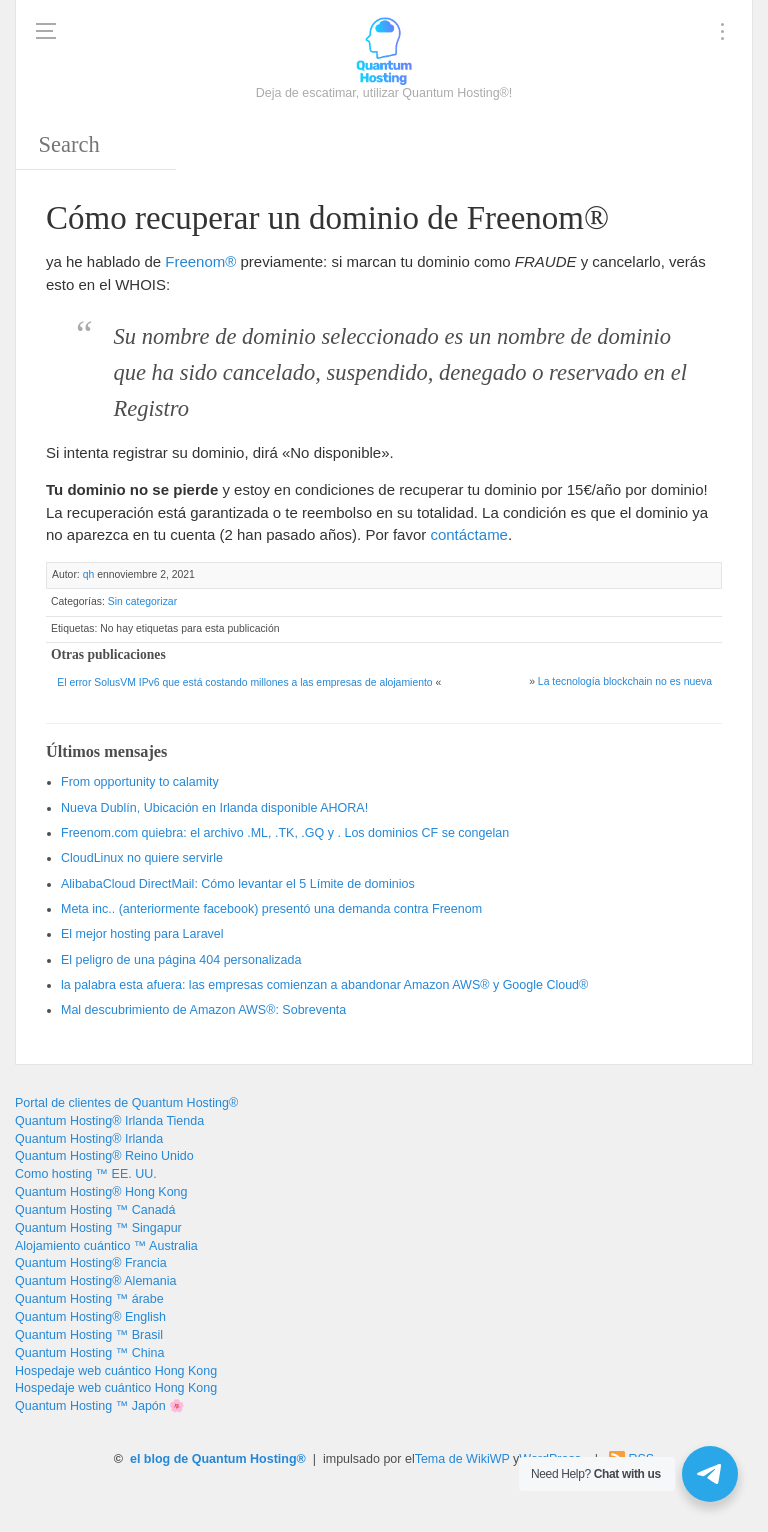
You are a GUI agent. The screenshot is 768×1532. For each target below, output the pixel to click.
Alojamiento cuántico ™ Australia (106, 1246)
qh (89, 574)
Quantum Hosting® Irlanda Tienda (109, 1121)
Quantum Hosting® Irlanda (89, 1139)
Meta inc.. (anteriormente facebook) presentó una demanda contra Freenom (271, 909)
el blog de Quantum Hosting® (218, 1459)
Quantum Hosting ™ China (89, 1353)
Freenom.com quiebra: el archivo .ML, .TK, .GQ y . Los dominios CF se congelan (285, 833)
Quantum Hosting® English (90, 1317)
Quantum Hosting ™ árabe (89, 1299)
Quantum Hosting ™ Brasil (89, 1335)
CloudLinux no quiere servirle (142, 858)
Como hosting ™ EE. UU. (86, 1174)
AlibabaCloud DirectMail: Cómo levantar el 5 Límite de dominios (238, 884)
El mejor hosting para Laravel (142, 934)
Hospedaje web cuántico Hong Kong (116, 1371)
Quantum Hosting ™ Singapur (98, 1228)
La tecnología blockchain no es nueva (625, 681)
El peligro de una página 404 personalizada (181, 960)
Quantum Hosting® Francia (91, 1263)
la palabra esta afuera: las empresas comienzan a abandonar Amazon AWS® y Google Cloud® (324, 985)
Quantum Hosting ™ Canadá (95, 1210)
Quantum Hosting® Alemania (95, 1281)
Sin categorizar (142, 601)
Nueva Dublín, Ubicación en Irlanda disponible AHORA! (214, 808)
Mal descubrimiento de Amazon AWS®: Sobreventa (203, 1010)
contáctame (469, 534)
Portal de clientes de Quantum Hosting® (126, 1103)
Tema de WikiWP (462, 1459)
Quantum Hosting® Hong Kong (101, 1192)
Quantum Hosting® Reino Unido (104, 1156)
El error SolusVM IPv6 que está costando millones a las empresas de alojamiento (244, 682)
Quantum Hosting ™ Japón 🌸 (100, 1406)
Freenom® (200, 261)
